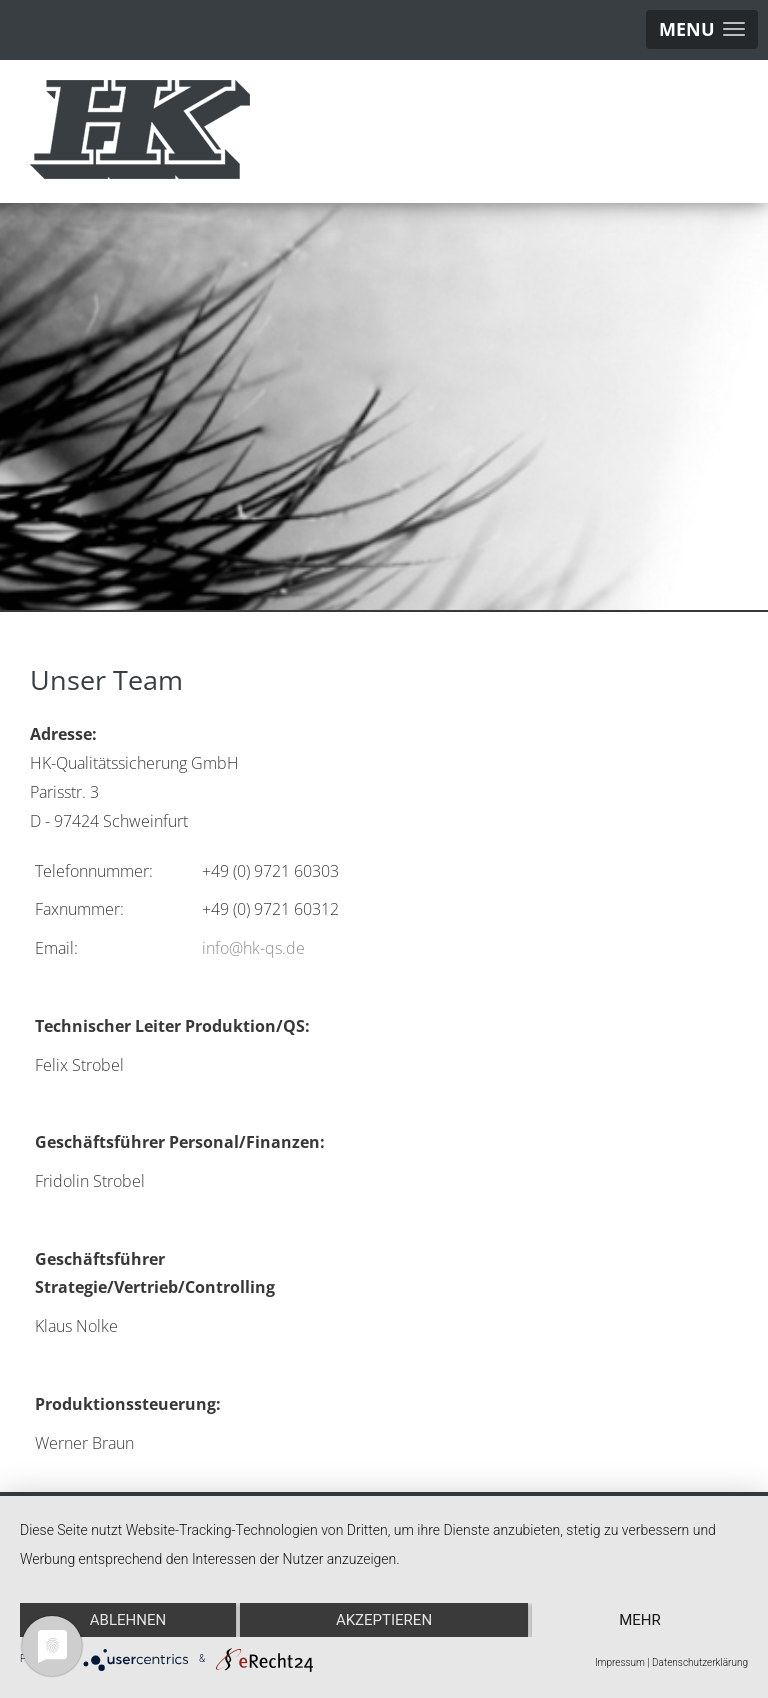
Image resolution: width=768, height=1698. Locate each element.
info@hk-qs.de (253, 948)
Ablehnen (128, 1620)
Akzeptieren (384, 1620)
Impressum (620, 1662)
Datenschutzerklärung (700, 1662)
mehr (640, 1620)
